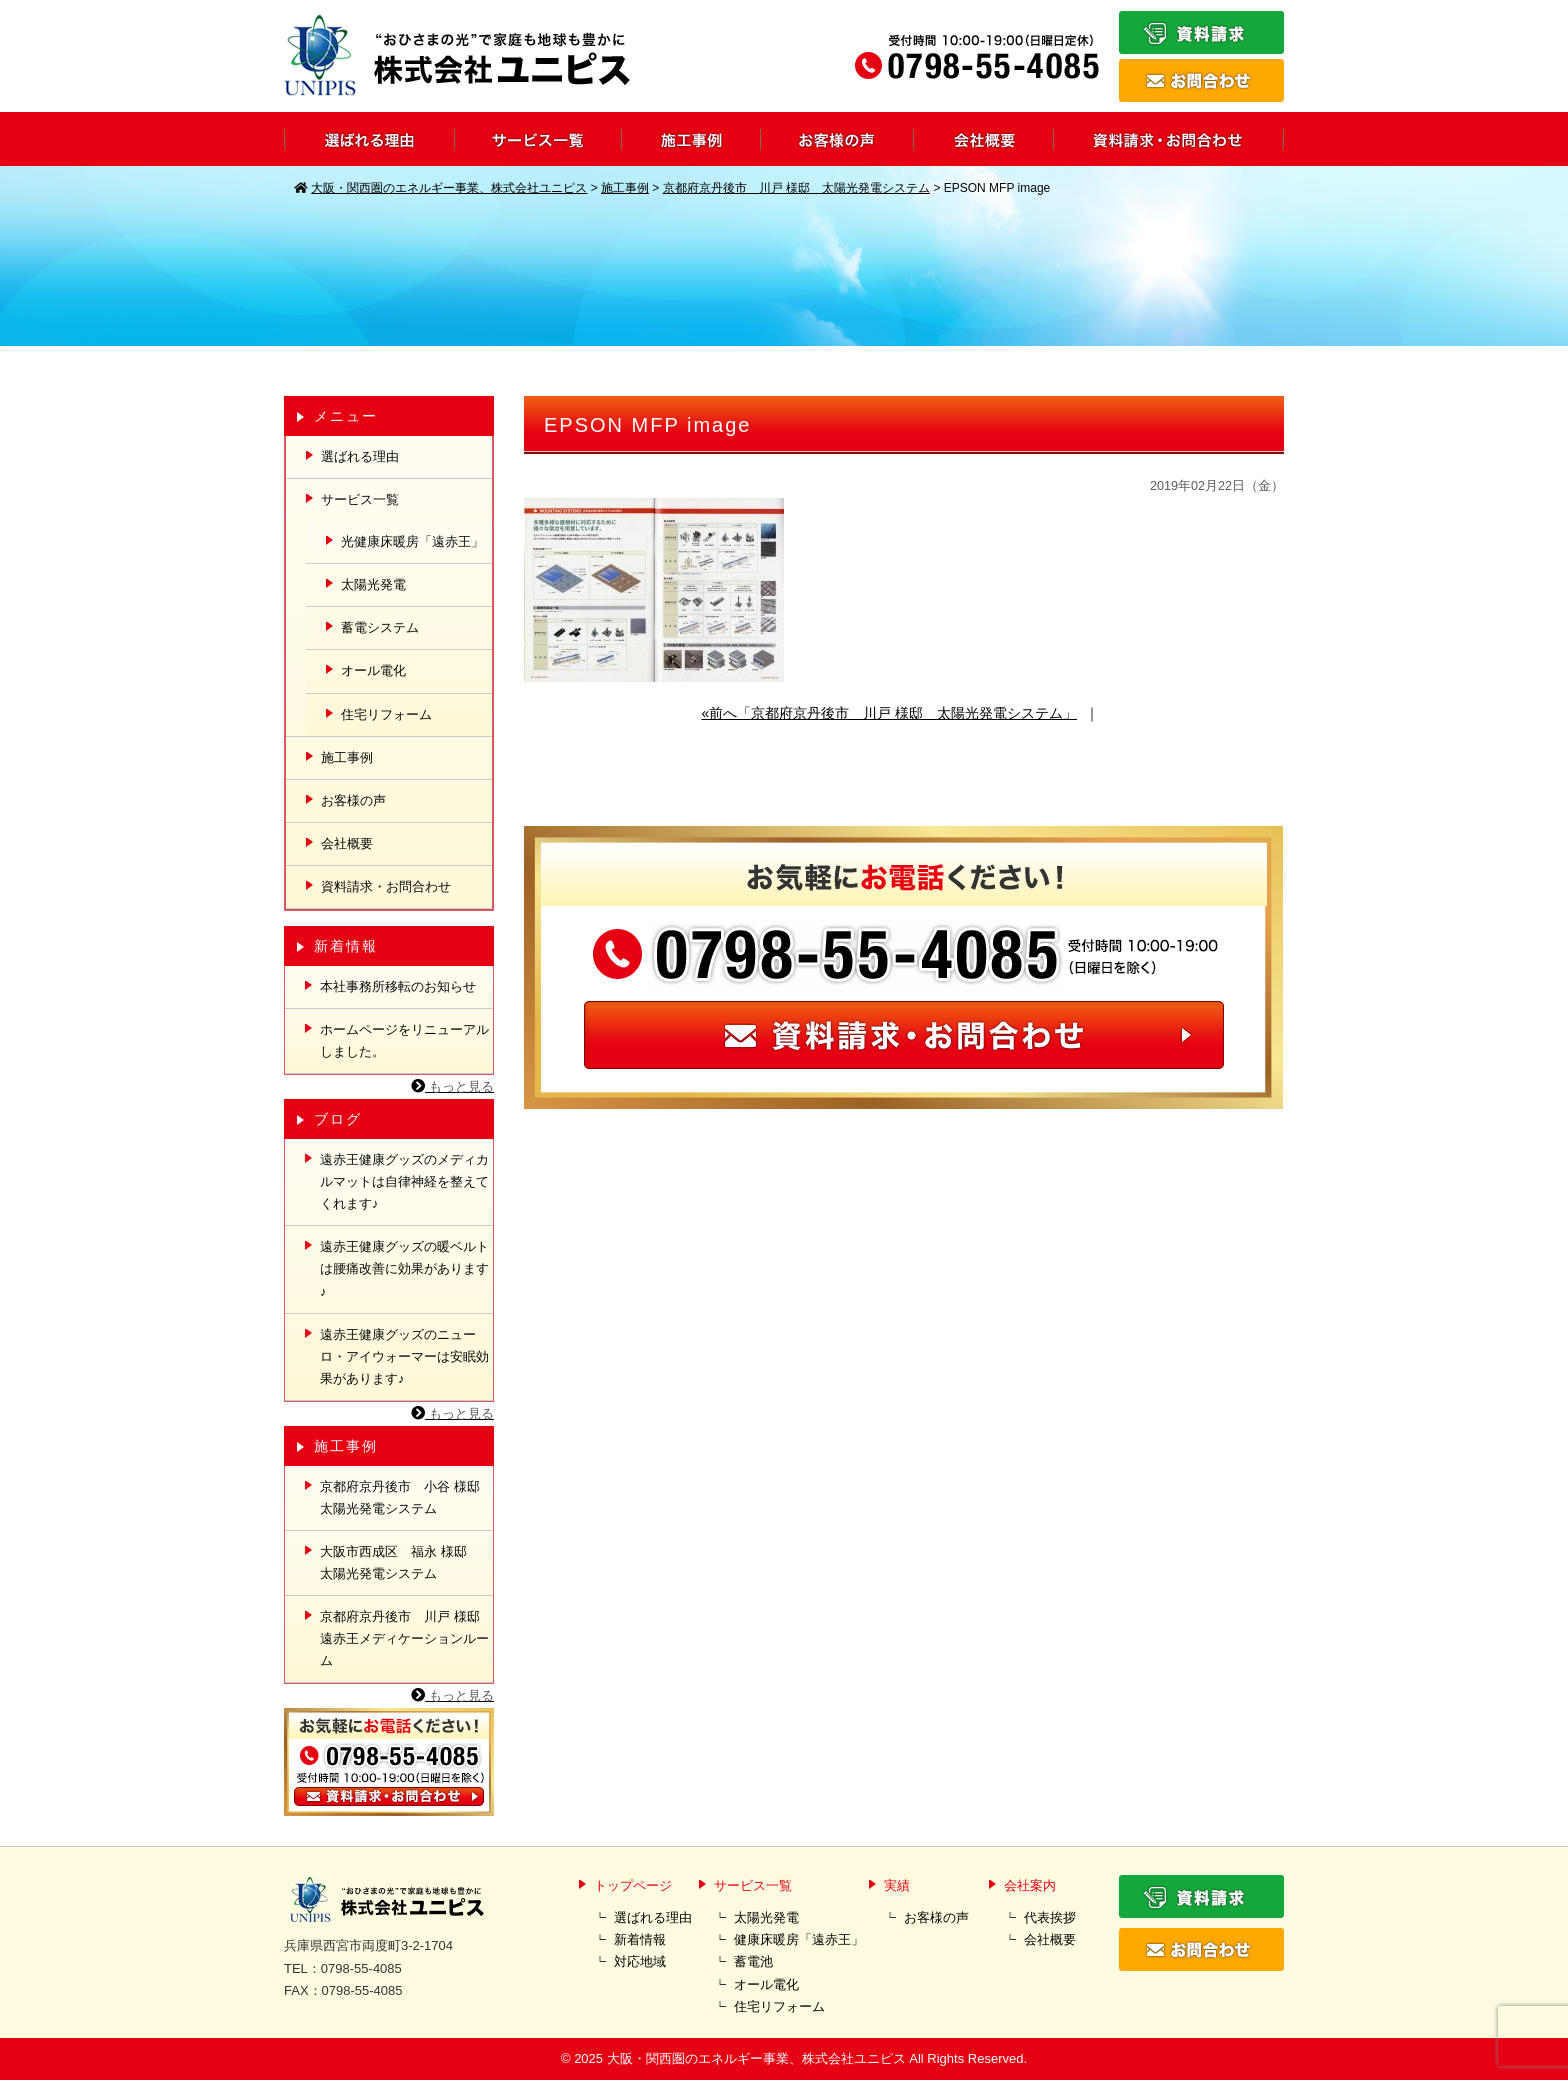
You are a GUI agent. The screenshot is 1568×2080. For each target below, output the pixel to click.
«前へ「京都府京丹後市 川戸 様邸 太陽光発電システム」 (889, 713)
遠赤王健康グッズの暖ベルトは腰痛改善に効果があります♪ (404, 1268)
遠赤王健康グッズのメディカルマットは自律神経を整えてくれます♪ (404, 1181)
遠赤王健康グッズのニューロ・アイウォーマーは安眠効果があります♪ (404, 1356)
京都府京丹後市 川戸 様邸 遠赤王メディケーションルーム (406, 1638)
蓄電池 (753, 1961)
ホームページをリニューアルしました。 (404, 1040)
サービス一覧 (753, 1885)
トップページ (633, 1885)
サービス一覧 (360, 499)
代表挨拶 (1050, 1917)
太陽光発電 (373, 584)
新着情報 (640, 1939)
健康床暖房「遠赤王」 (799, 1939)
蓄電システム (380, 627)
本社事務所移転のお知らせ (398, 986)
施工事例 (347, 757)
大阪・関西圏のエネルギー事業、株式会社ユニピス (756, 2058)
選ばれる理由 (360, 456)
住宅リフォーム (386, 714)
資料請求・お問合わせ (386, 886)
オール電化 (373, 670)
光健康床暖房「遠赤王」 (412, 541)
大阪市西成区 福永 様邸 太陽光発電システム (400, 1562)
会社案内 (1030, 1885)
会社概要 (347, 843)
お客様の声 (353, 800)
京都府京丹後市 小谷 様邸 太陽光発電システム (406, 1497)
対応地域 (640, 1961)
